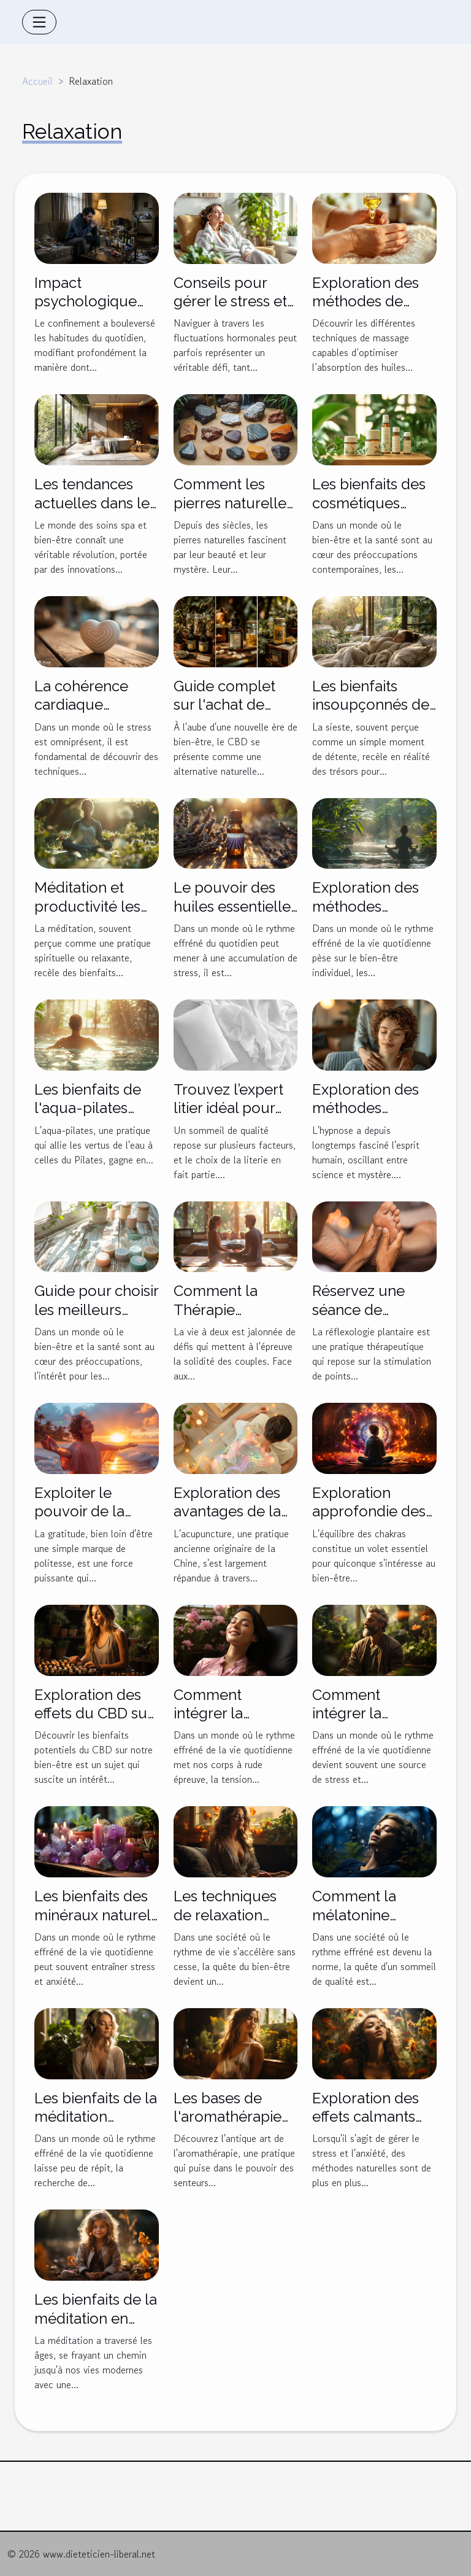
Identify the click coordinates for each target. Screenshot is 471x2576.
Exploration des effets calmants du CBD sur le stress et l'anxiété (370, 2126)
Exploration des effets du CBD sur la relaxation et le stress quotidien (93, 1722)
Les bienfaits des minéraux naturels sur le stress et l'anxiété (96, 1924)
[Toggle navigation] (39, 22)
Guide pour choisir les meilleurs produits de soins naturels (96, 1319)
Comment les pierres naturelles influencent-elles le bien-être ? (233, 512)
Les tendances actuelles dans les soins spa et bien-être (95, 512)
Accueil (37, 81)
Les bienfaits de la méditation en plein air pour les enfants (95, 2327)
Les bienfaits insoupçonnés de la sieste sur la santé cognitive (370, 714)
